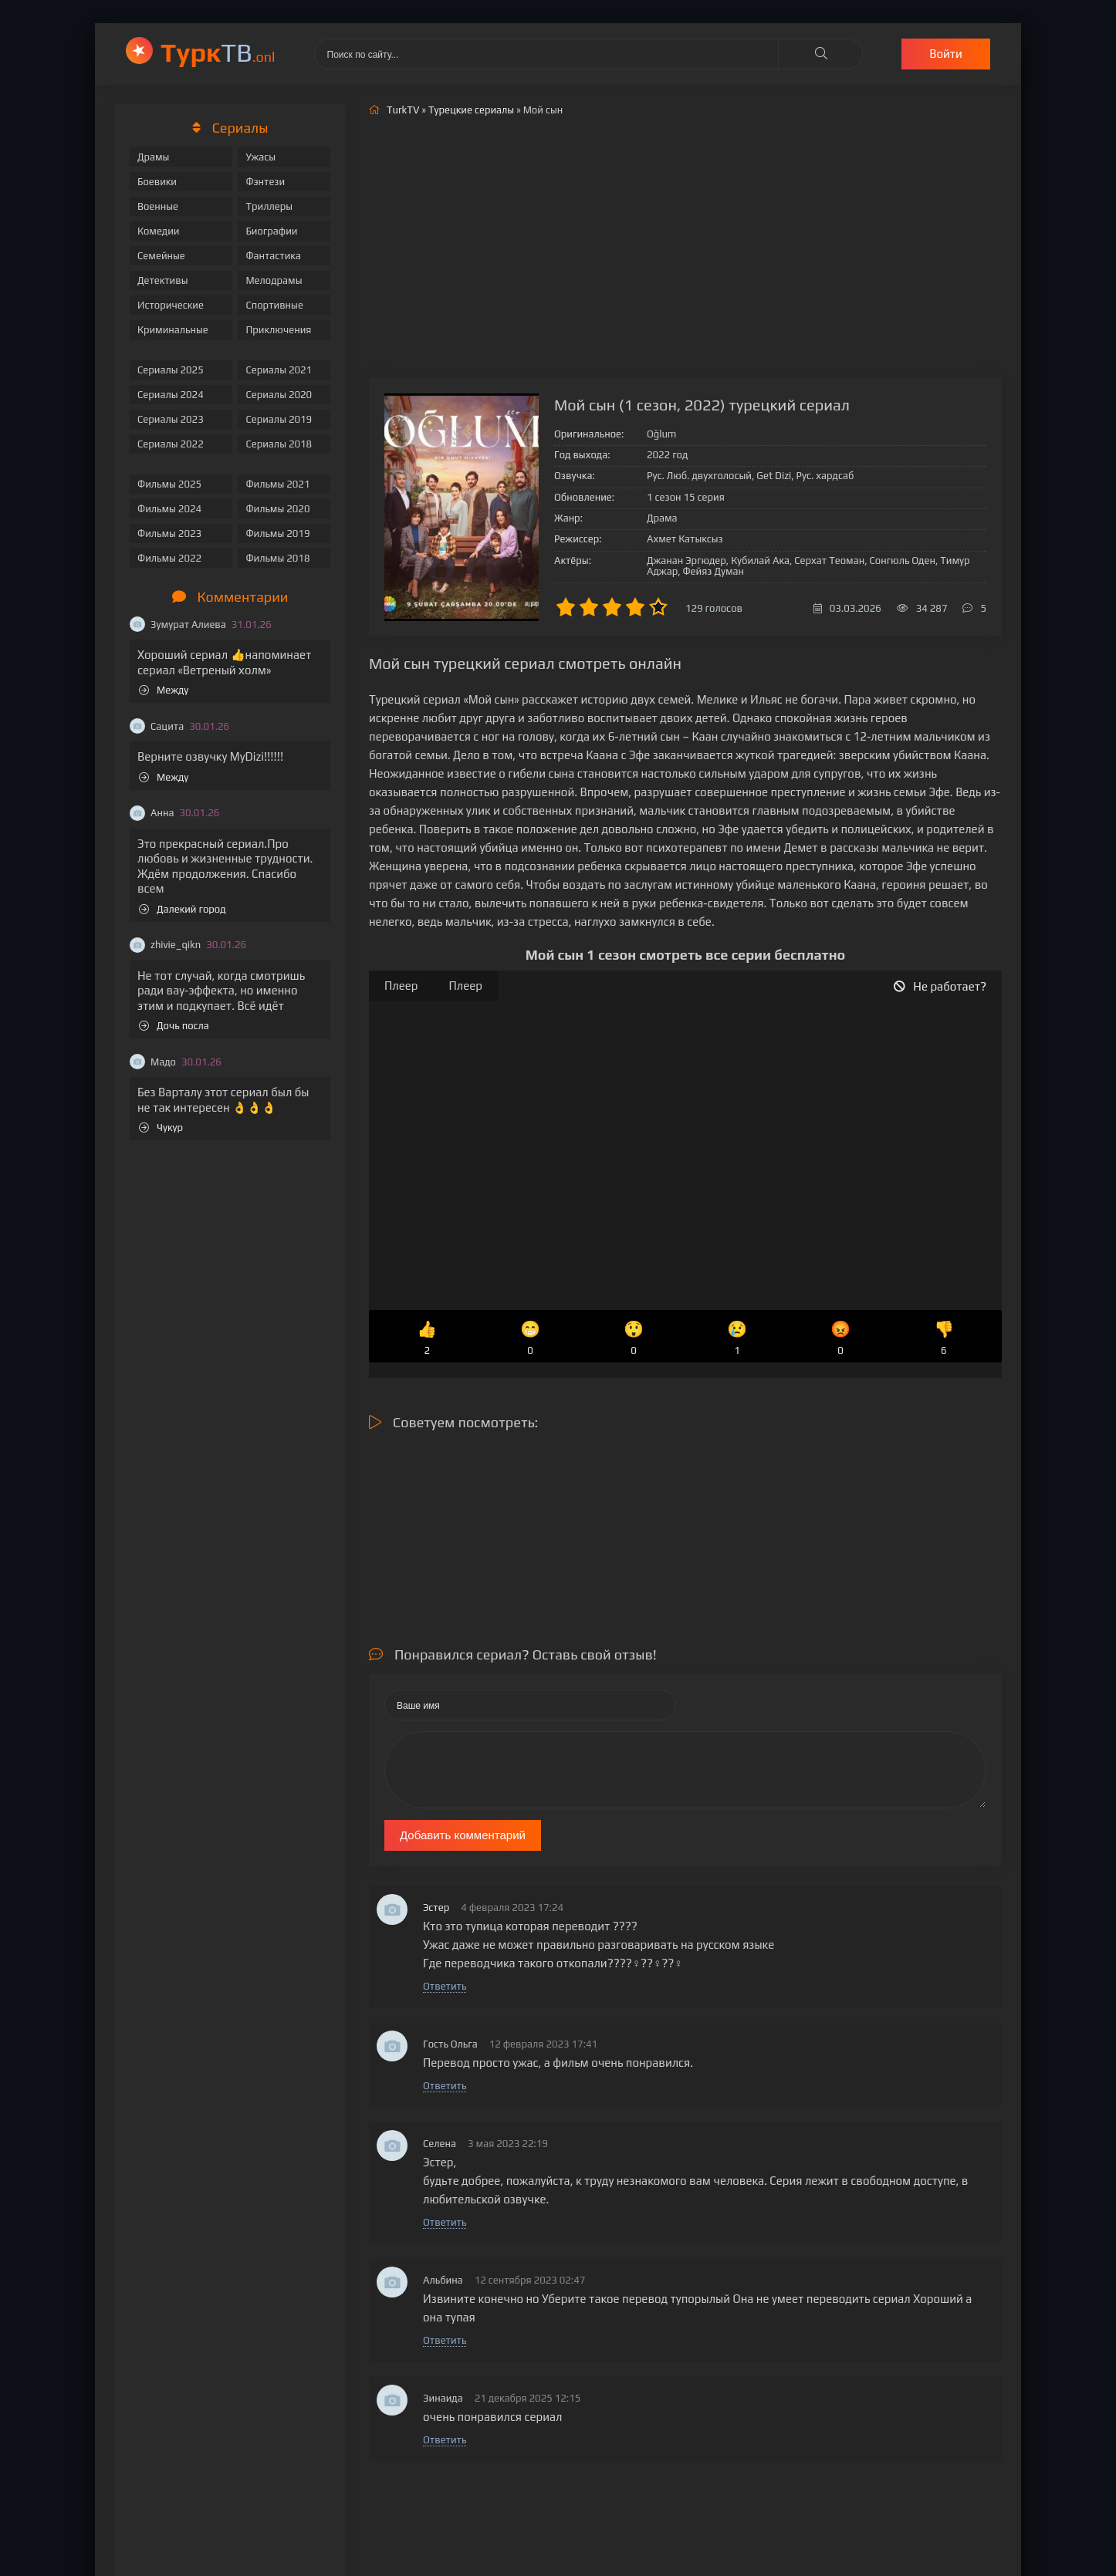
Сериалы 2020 (278, 394)
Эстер (436, 1907)
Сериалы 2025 (170, 370)
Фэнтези (265, 181)
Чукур (161, 1128)
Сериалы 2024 (170, 394)
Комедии (158, 231)
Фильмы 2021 (277, 484)
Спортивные (274, 305)
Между (163, 690)
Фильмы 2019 (277, 533)
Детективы (162, 280)
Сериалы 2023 (170, 419)
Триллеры (269, 206)
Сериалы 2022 (170, 444)
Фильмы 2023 (169, 533)
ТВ (218, 52)
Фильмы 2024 (169, 509)
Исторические (170, 305)
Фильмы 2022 (169, 558)
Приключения (278, 330)
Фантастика (273, 256)
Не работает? (940, 986)
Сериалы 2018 (278, 444)
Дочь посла (174, 1026)
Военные (157, 206)
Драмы (153, 157)
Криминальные (172, 330)
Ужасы (260, 157)
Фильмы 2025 (169, 484)
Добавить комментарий (463, 1835)
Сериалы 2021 (278, 370)
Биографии (271, 231)
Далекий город (182, 909)
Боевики (157, 181)
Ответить (444, 1986)
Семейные (161, 256)
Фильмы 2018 (277, 558)
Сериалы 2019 (278, 419)
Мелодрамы (273, 280)
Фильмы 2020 (277, 509)
